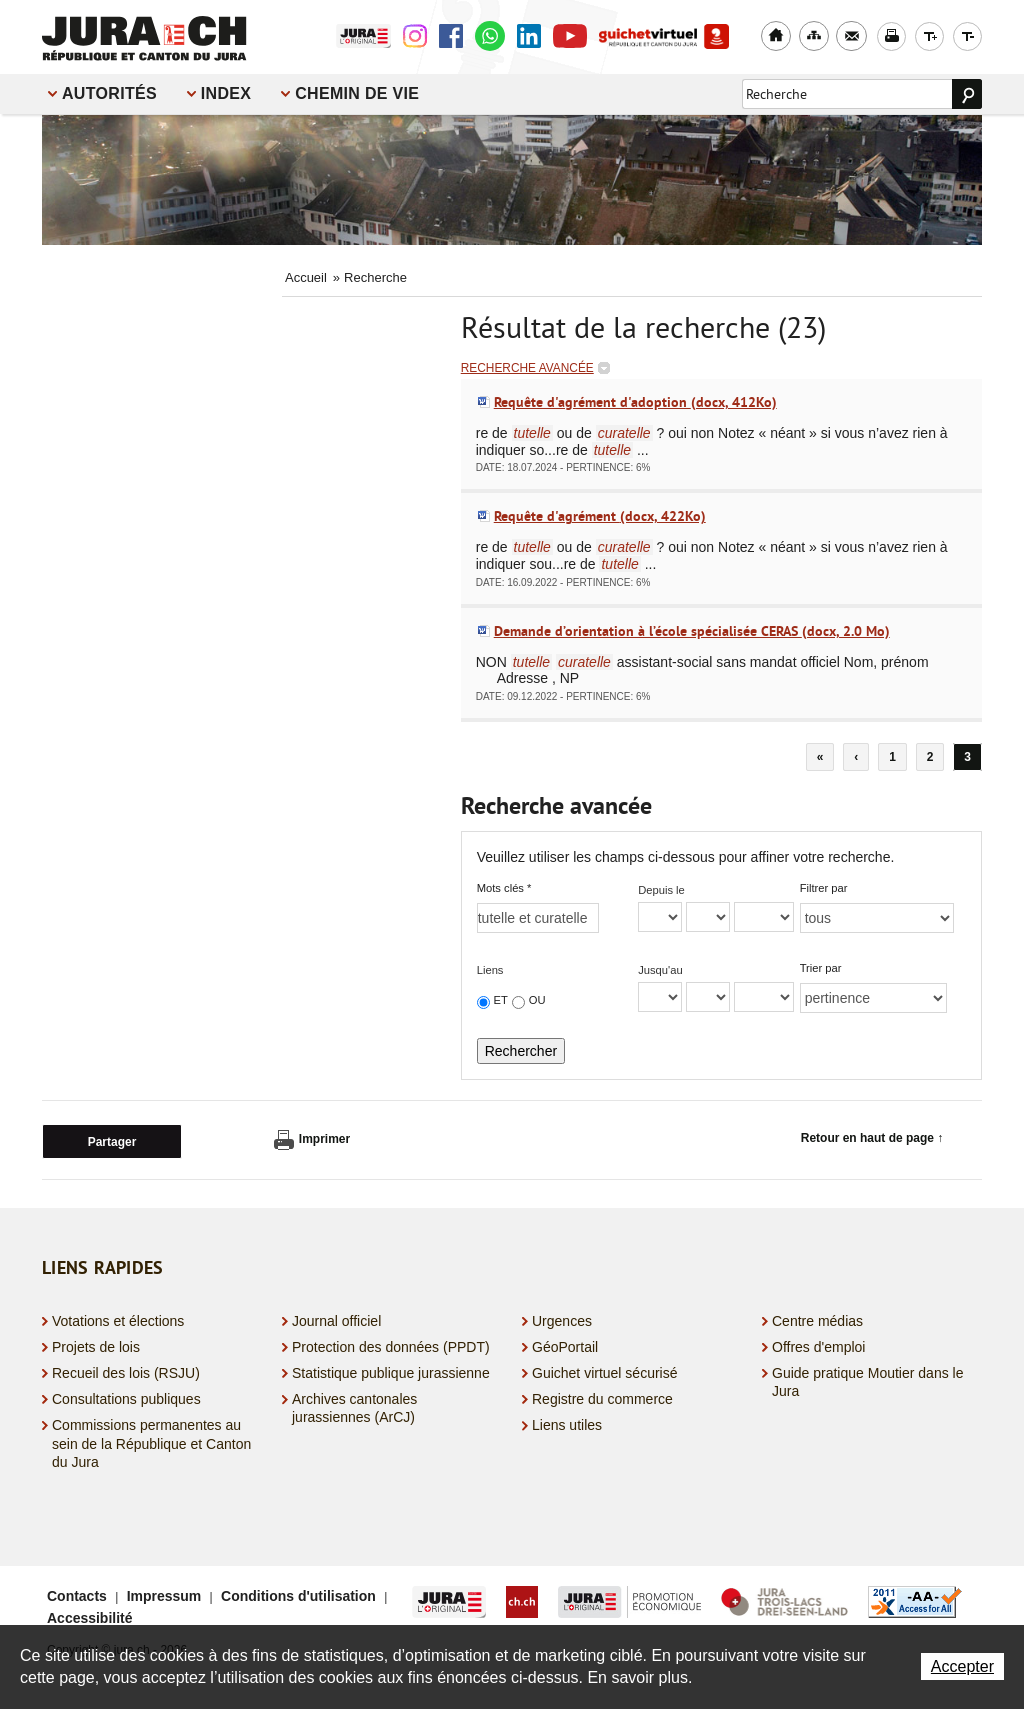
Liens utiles (567, 1423)
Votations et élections (118, 1318)
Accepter (962, 1666)
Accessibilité (90, 1616)
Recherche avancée (527, 368)
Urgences (562, 1318)
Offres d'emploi (818, 1345)
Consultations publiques (126, 1397)
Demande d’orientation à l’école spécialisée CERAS (692, 631)
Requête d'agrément (600, 516)
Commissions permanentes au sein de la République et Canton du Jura (151, 1441)
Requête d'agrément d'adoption (635, 402)
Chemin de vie (357, 93)
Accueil (306, 277)
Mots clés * (504, 888)
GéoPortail (565, 1345)
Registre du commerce (602, 1397)
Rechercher (521, 1051)
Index (226, 93)
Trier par (821, 968)
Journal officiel (336, 1318)
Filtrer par (824, 888)
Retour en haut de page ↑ (872, 1138)
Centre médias (817, 1318)
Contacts (77, 1594)
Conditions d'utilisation (298, 1594)
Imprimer (312, 1140)
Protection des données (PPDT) (391, 1345)
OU (537, 1000)
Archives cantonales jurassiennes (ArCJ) (354, 1406)
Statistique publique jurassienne (391, 1371)
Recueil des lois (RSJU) (126, 1371)
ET (501, 1000)
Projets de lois (96, 1345)
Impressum (164, 1594)
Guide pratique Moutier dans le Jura (867, 1380)
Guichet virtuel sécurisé (605, 1371)
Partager (112, 1140)
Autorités (109, 93)
